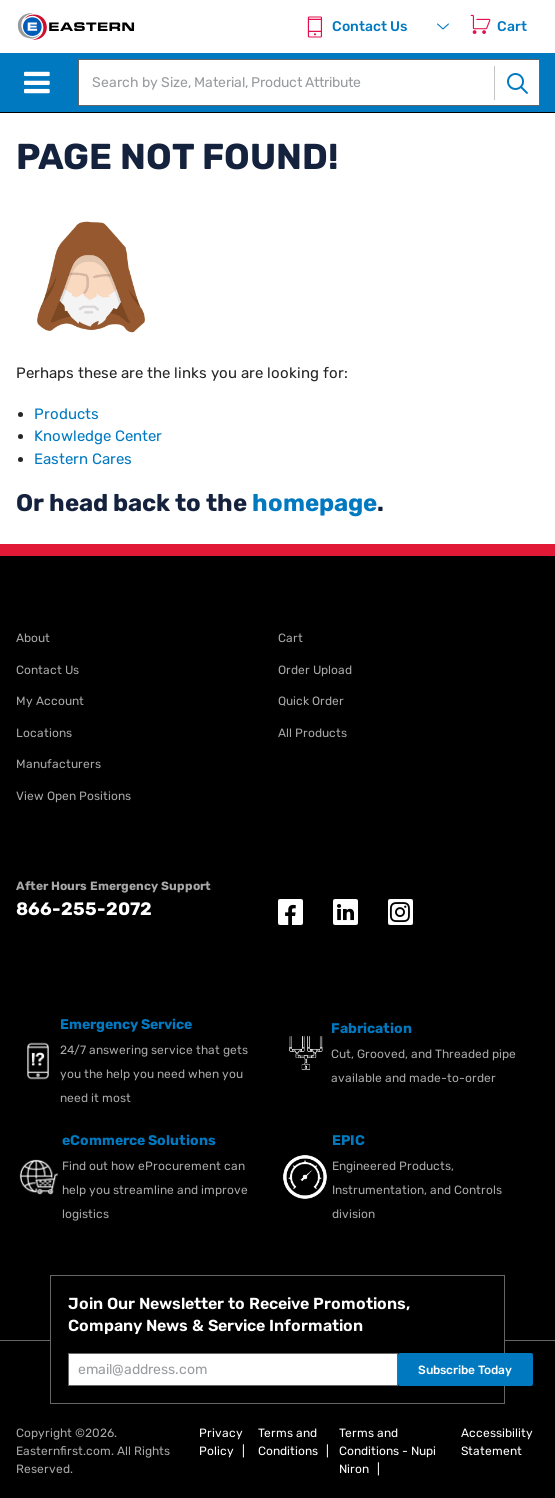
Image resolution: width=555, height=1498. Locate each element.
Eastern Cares (83, 459)
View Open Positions (73, 796)
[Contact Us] (359, 27)
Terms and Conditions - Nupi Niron (387, 1451)
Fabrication (371, 1028)
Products (66, 414)
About (33, 638)
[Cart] (516, 26)
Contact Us (47, 670)
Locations (44, 733)
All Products (312, 733)
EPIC (348, 1140)
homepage (314, 503)
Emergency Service (126, 1024)
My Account (50, 701)
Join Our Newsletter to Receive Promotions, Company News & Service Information (239, 1314)
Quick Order (311, 701)
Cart (290, 638)
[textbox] (287, 82)
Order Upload (315, 670)
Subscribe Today (465, 1370)
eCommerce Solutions (139, 1140)
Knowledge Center (98, 436)
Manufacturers (58, 764)
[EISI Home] (75, 26)
